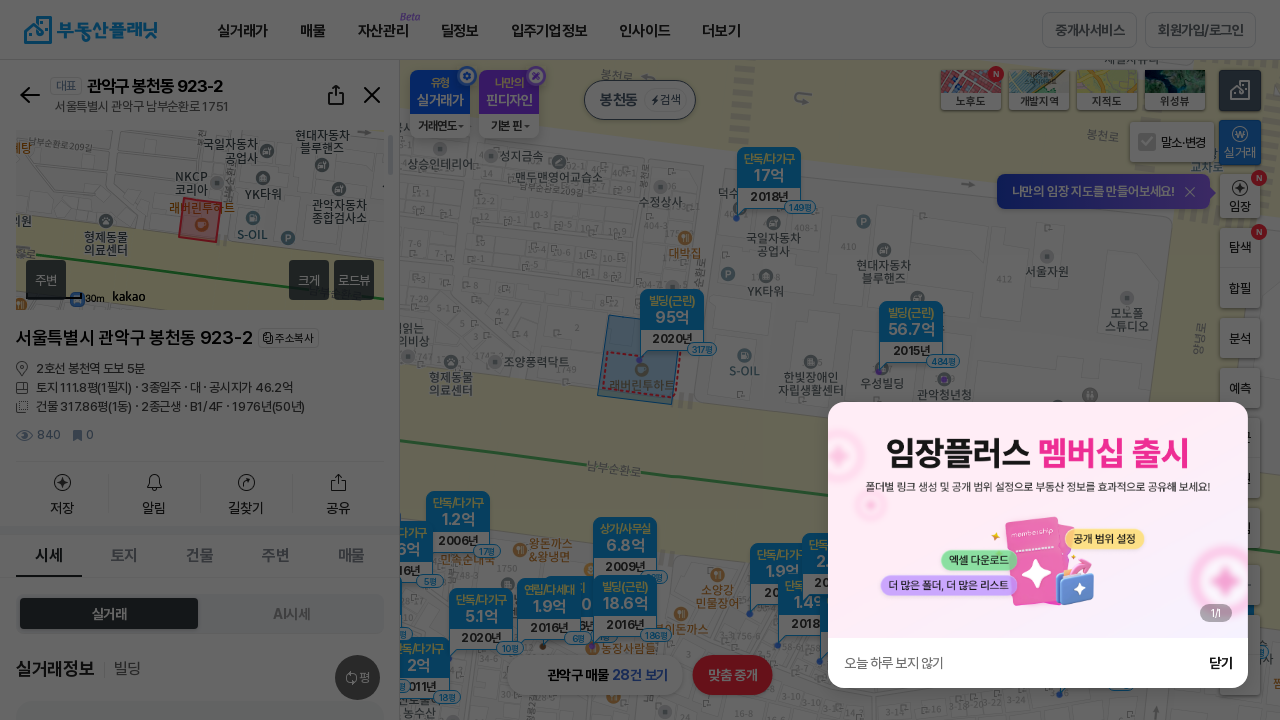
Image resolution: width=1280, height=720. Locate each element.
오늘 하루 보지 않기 (894, 663)
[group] (1038, 520)
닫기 (1220, 663)
